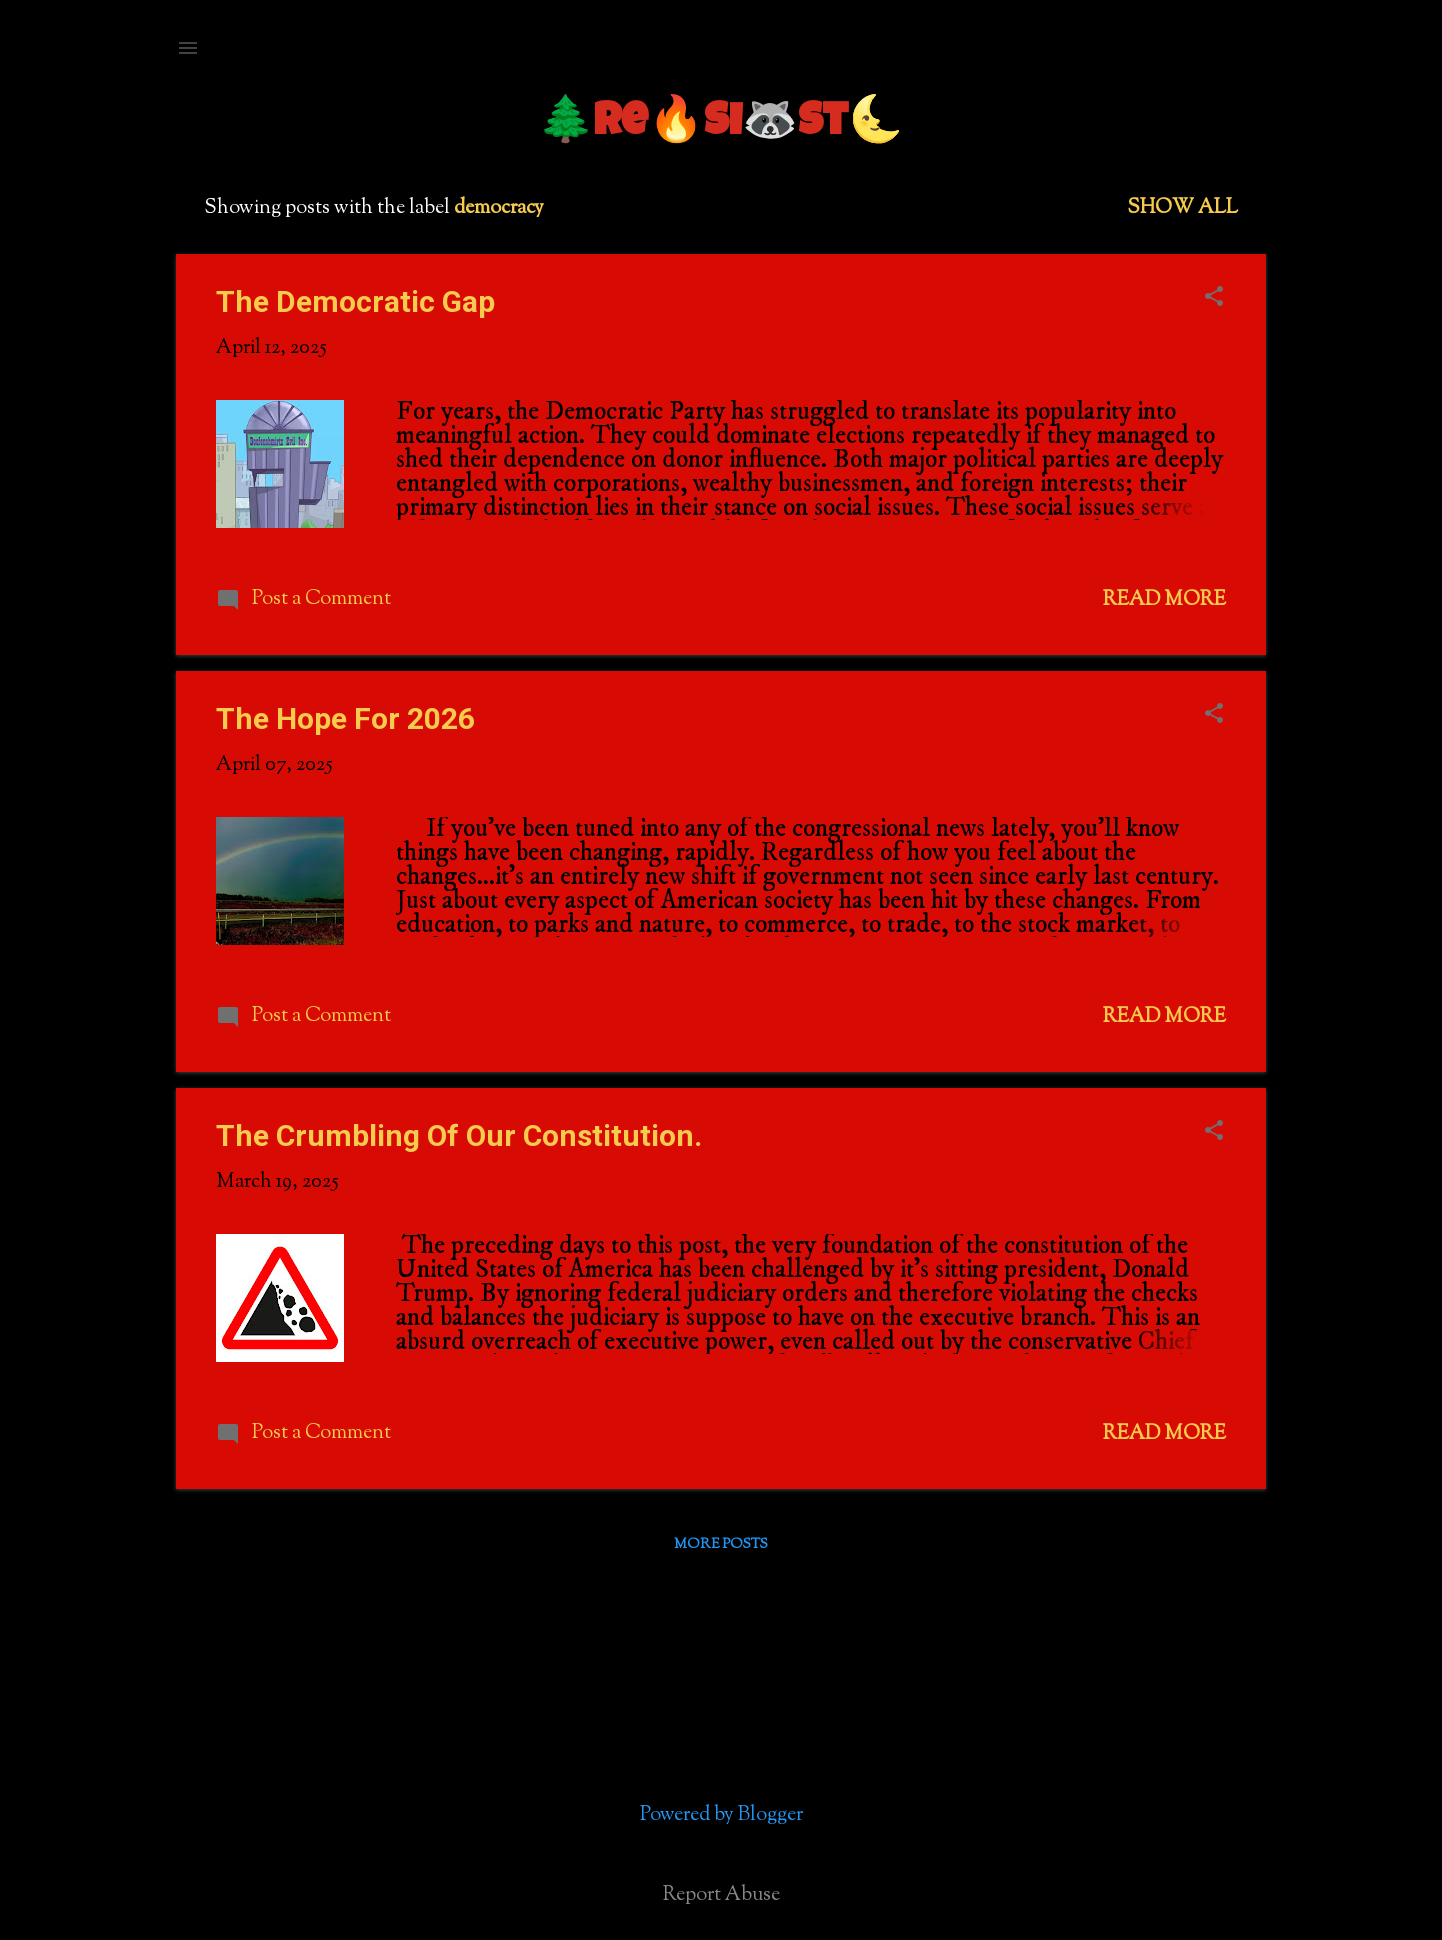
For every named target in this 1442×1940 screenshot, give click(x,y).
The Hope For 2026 (345, 718)
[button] (1214, 299)
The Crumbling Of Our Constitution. (459, 1135)
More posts (721, 1545)
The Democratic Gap (355, 301)
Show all (1182, 208)
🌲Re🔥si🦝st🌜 (721, 124)
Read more (1164, 600)
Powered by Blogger (721, 1815)
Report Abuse (721, 1896)
